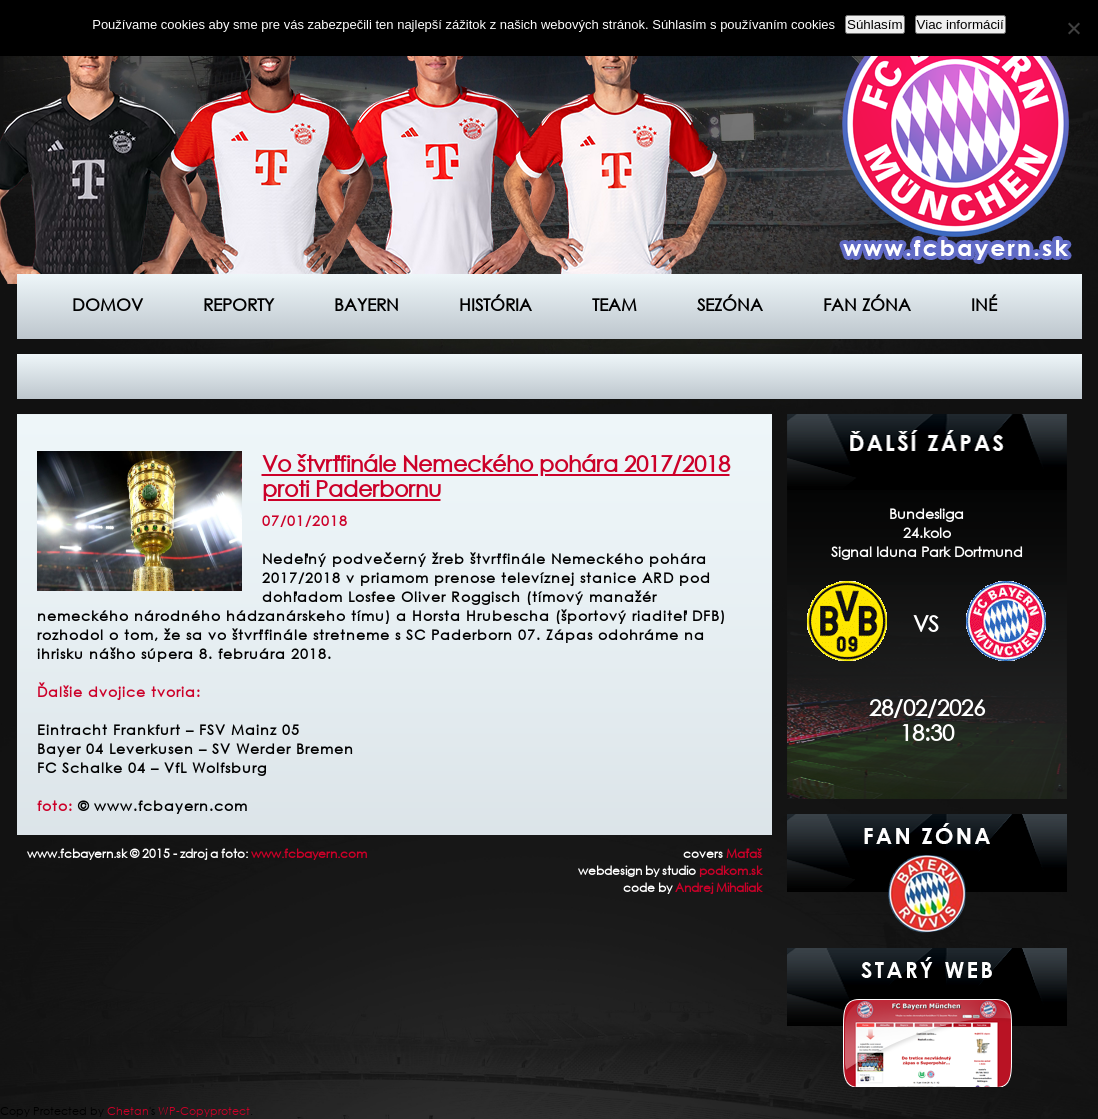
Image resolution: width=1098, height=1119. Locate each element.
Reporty (238, 304)
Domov (107, 304)
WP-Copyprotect (204, 1111)
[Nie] (1073, 28)
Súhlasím (875, 24)
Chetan (128, 1111)
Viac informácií (960, 24)
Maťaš (744, 853)
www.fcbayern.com (309, 853)
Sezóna (730, 304)
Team (614, 304)
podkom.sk (730, 870)
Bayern (366, 304)
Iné (984, 304)
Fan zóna (867, 304)
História (495, 304)
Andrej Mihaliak (718, 887)
